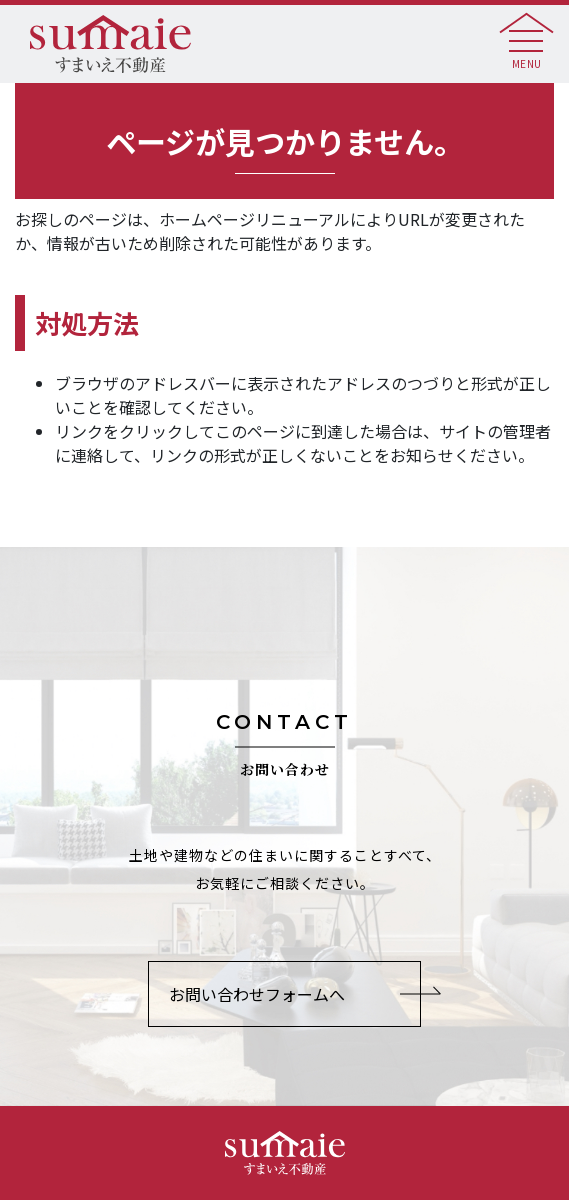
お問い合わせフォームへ (257, 994)
